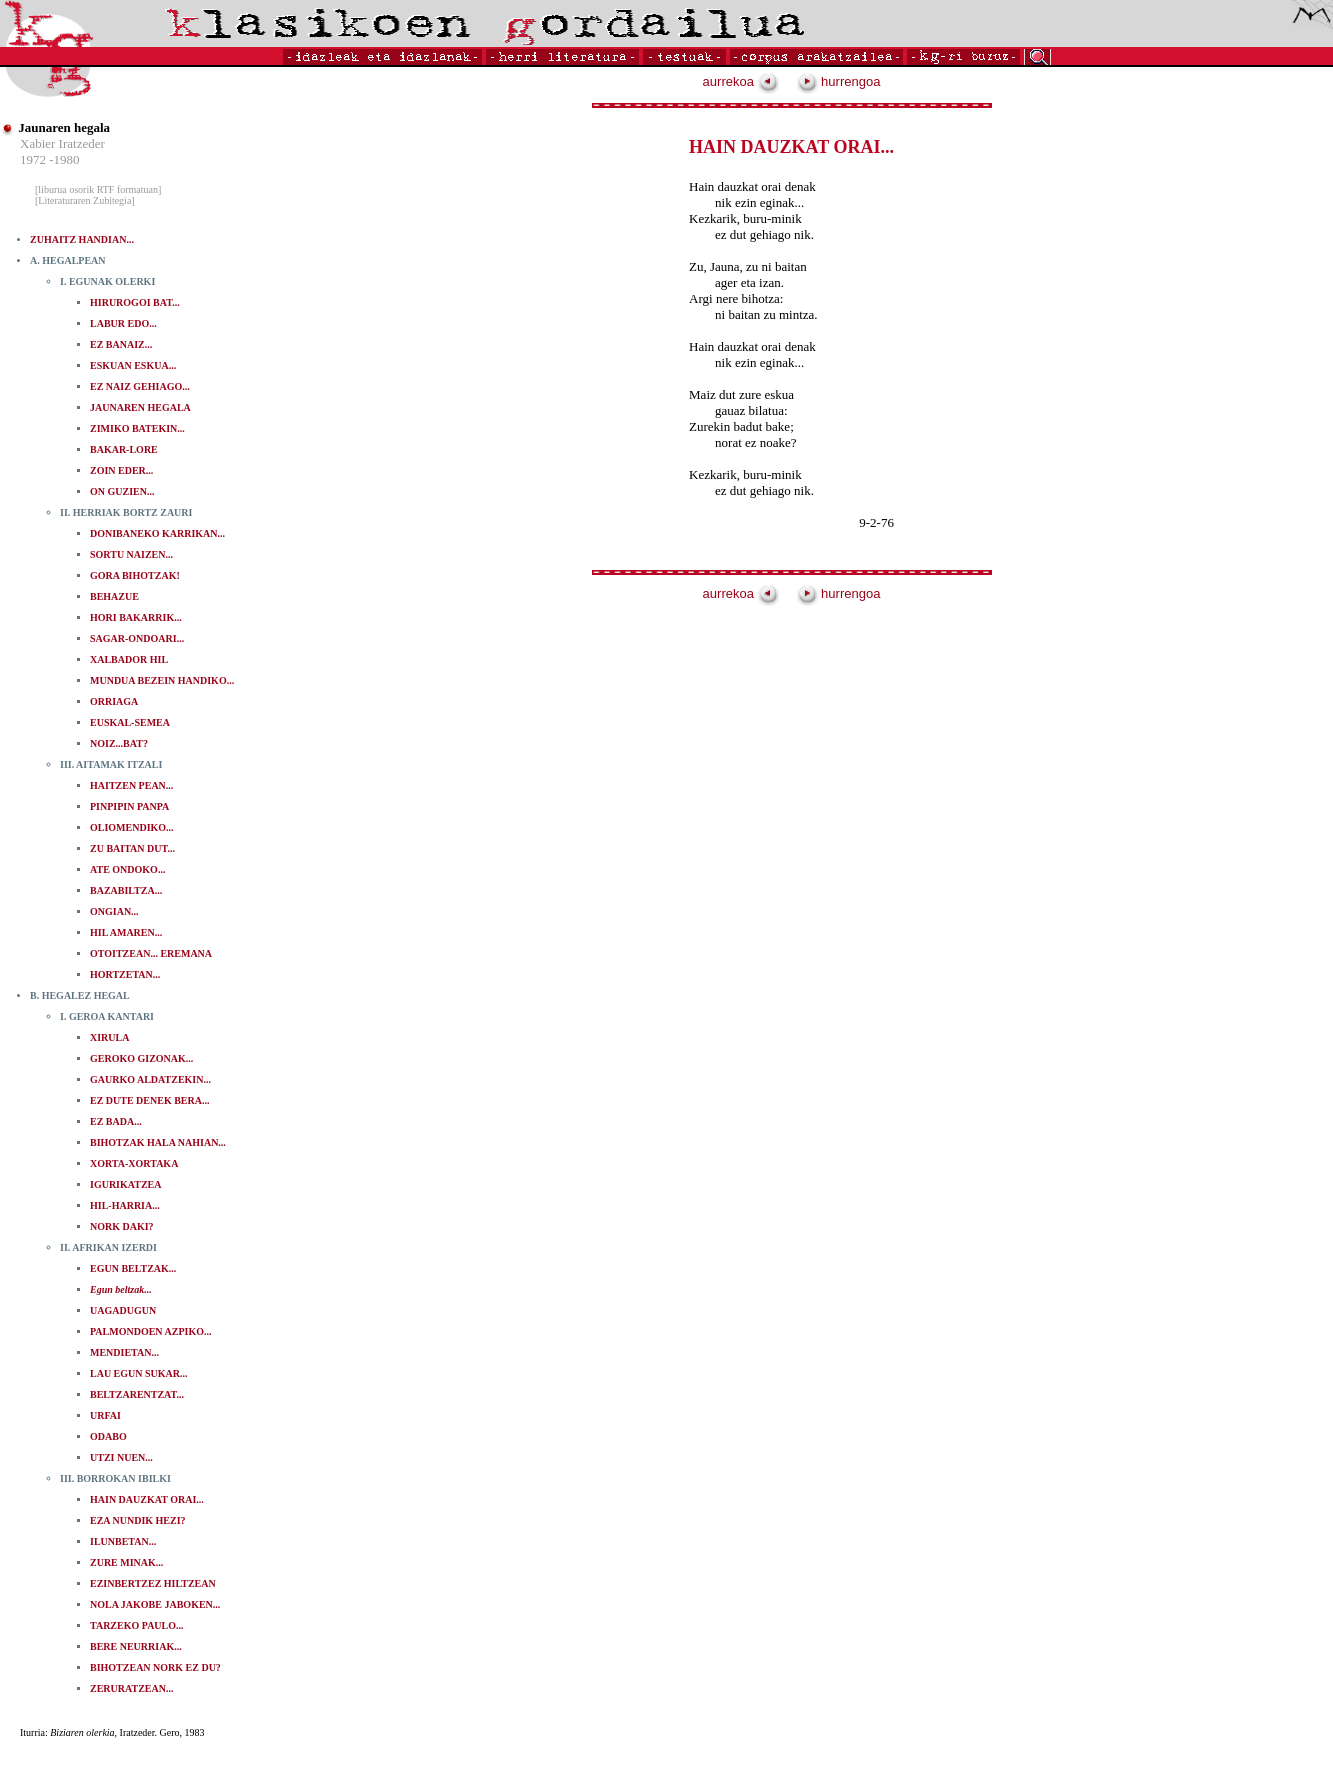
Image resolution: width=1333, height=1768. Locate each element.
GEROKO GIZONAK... (141, 1058)
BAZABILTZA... (126, 890)
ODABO (108, 1436)
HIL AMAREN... (126, 932)
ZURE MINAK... (126, 1562)
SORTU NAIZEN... (131, 554)
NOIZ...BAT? (119, 743)
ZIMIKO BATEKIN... (137, 428)
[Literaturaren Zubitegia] (85, 200)
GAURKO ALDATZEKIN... (150, 1079)
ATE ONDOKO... (127, 869)
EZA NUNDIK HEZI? (138, 1520)
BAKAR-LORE (124, 449)
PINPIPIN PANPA (129, 806)
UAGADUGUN (123, 1310)
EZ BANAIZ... (121, 344)
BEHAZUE (114, 596)
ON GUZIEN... (122, 491)
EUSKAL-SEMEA (130, 722)
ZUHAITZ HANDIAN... (82, 239)
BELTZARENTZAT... (137, 1394)
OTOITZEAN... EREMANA (151, 953)
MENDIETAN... (124, 1352)
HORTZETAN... (125, 974)
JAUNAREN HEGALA (140, 407)
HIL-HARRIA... (125, 1205)
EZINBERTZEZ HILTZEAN (153, 1583)
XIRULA (109, 1037)
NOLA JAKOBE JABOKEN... (155, 1604)
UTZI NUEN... (121, 1457)
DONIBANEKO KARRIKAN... (157, 533)
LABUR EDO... (123, 323)
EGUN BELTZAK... (133, 1268)
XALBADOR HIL (129, 659)
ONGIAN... (114, 911)
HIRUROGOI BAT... (135, 302)
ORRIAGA (114, 701)
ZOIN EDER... (121, 470)
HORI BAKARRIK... (136, 617)
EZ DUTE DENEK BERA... (149, 1100)
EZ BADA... (116, 1121)
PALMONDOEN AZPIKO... (150, 1331)
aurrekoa (741, 81)
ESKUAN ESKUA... (133, 365)
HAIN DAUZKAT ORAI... (147, 1499)
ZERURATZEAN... (131, 1688)
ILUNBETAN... (123, 1541)
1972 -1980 (50, 159)
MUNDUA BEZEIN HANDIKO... (162, 680)
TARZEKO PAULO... (137, 1625)
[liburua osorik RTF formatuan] (98, 189)
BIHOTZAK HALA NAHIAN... (158, 1142)
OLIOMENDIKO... (132, 827)
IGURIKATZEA (126, 1184)
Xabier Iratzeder (62, 143)
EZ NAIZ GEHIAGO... (140, 386)
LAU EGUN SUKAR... (139, 1373)
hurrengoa (839, 81)
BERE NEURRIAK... (136, 1646)
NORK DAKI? (122, 1226)
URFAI (105, 1415)
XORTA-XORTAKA (134, 1163)
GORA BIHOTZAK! (135, 575)
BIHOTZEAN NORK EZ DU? (155, 1667)
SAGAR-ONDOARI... (137, 638)
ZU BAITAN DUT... (132, 848)
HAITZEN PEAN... (131, 785)
